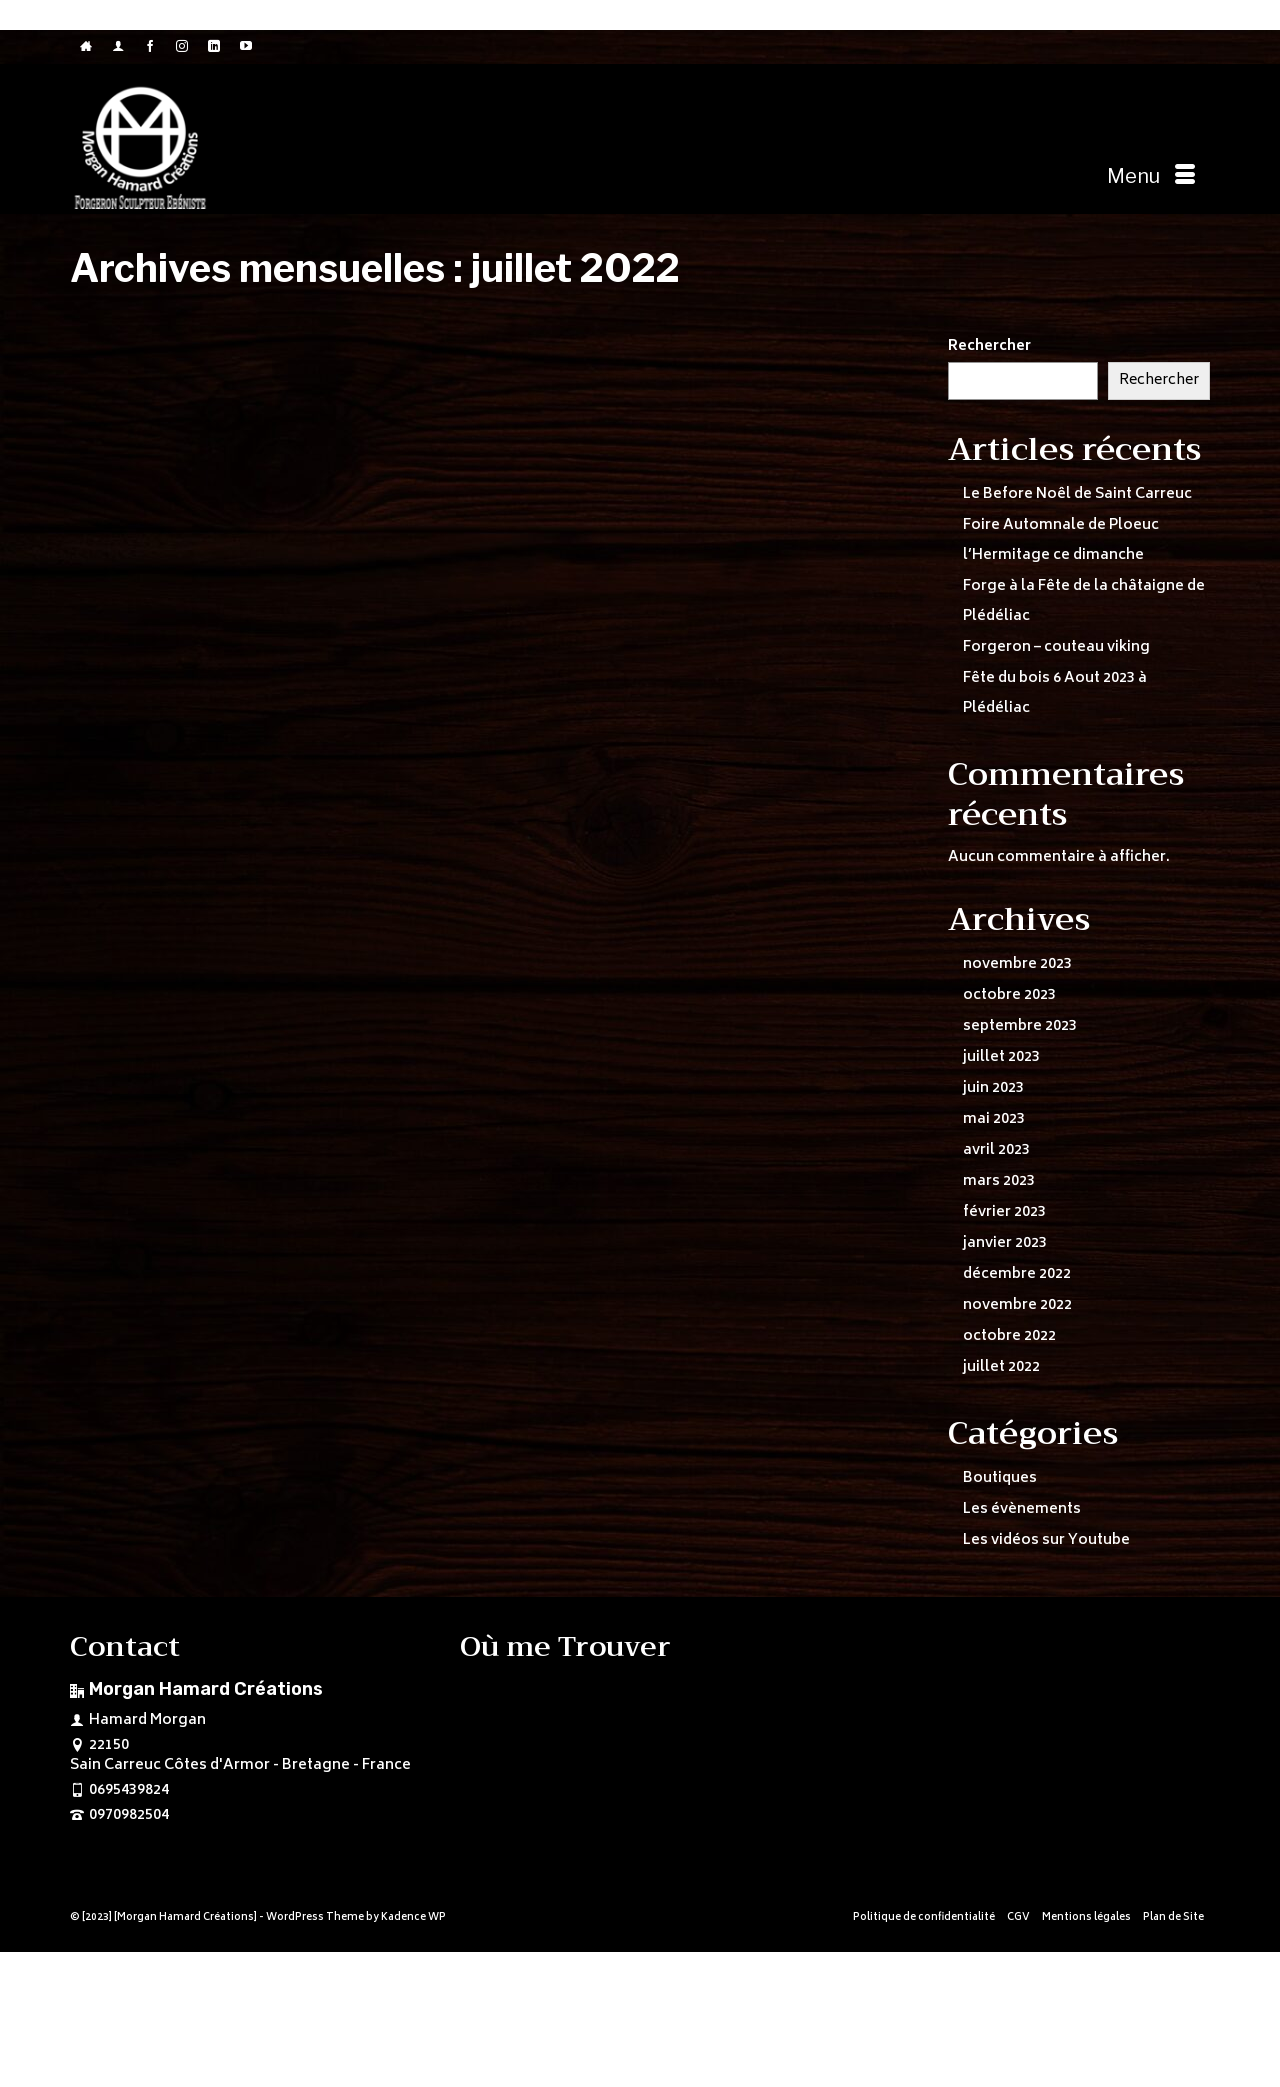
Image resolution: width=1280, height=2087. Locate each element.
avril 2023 (996, 1150)
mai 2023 (994, 1119)
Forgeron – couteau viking (1056, 647)
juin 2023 (993, 1088)
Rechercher (989, 347)
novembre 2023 (1017, 964)
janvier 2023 (1005, 1243)
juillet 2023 (1001, 1057)
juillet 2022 (1001, 1367)
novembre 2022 (1017, 1305)
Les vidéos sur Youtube (1046, 1540)
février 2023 (1004, 1212)
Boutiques (1000, 1478)
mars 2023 (999, 1181)
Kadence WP (413, 1918)
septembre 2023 (1020, 1026)
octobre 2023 (1009, 995)
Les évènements (1022, 1509)
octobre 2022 (1009, 1336)
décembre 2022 (1017, 1274)
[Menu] (1151, 176)
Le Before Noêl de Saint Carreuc (1077, 494)
